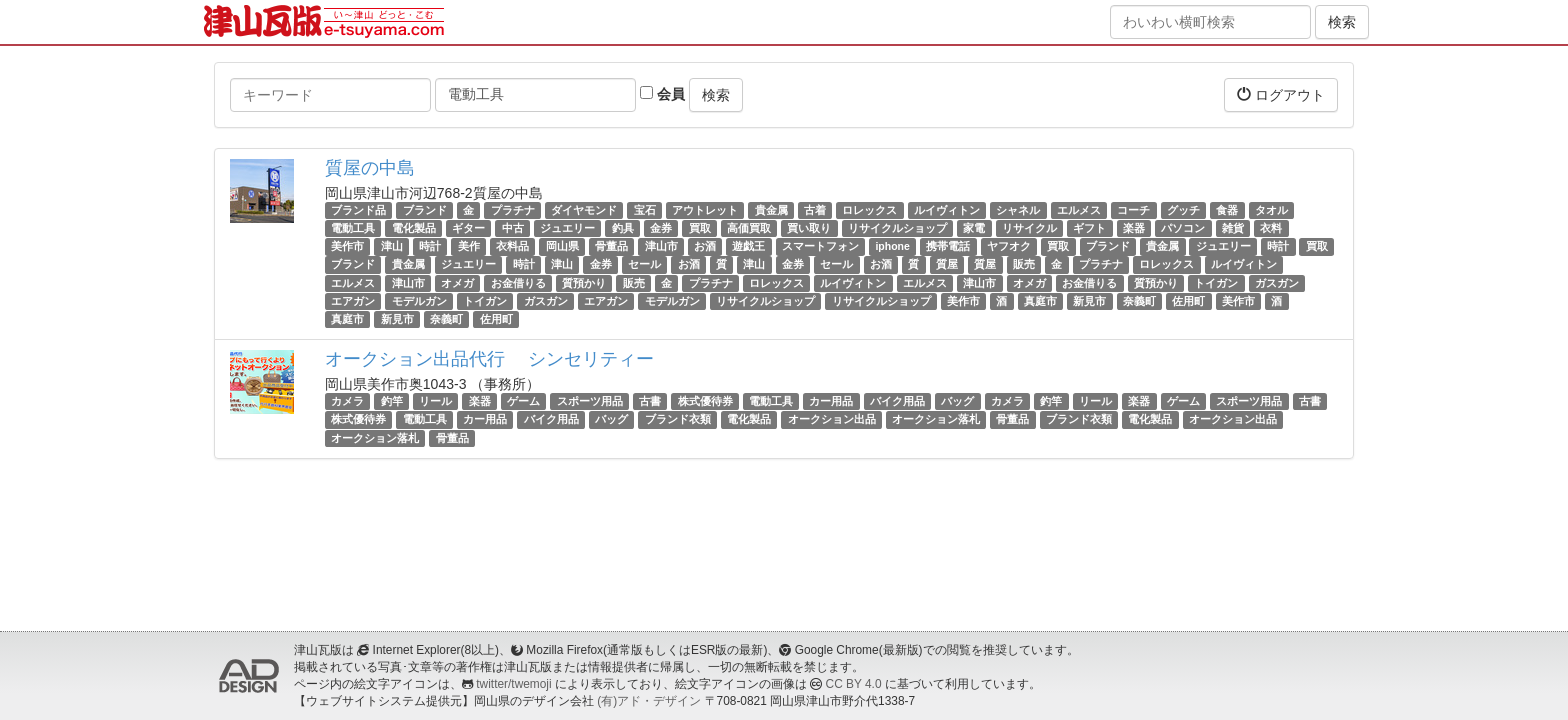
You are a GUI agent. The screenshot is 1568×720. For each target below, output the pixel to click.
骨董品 (611, 246)
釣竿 (392, 401)
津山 (392, 246)
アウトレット (705, 210)
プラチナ (513, 210)
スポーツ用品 (590, 401)
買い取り (809, 228)
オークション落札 (936, 419)
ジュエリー (567, 228)
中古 (513, 228)
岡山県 (562, 246)
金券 (661, 228)
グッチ (1183, 210)
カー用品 (831, 401)
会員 (662, 94)
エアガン (353, 301)
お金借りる (518, 283)
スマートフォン (820, 246)
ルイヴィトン (947, 210)
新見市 (1089, 301)
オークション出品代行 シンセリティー (489, 359)
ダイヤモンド (584, 210)
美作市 (347, 246)
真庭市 (1040, 301)
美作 (469, 246)
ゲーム (523, 401)
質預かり (584, 283)
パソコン (1183, 228)
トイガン (1216, 283)
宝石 (645, 210)
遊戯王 (748, 246)
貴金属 (771, 210)
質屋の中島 (370, 168)
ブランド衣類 (678, 419)
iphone (892, 246)
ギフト (1089, 228)
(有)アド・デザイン (649, 701)
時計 (430, 246)
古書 (650, 401)
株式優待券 (705, 401)
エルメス (1079, 210)
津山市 (661, 246)
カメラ (347, 401)
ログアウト (1281, 94)
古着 (815, 210)
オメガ (457, 283)
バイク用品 (897, 401)
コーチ (1133, 210)
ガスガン (1277, 283)
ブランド (425, 210)
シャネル (1018, 210)
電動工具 (353, 228)
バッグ (957, 401)
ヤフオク (1009, 246)
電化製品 (414, 228)
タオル (1271, 210)
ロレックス (869, 210)
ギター (468, 228)
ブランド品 (358, 210)
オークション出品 (832, 419)
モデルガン (419, 301)
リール (435, 401)
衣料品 (512, 246)
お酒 (705, 246)
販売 (1024, 265)
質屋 (947, 265)
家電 (974, 228)
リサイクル (1029, 228)
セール (644, 265)
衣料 (1271, 228)
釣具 (623, 228)
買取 (700, 228)
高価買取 (749, 228)
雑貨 (1233, 228)
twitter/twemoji (513, 684)
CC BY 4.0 (854, 684)
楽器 (1134, 228)
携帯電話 (948, 246)
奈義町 (1139, 301)
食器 (1227, 210)
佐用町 (1188, 301)
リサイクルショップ (897, 228)
